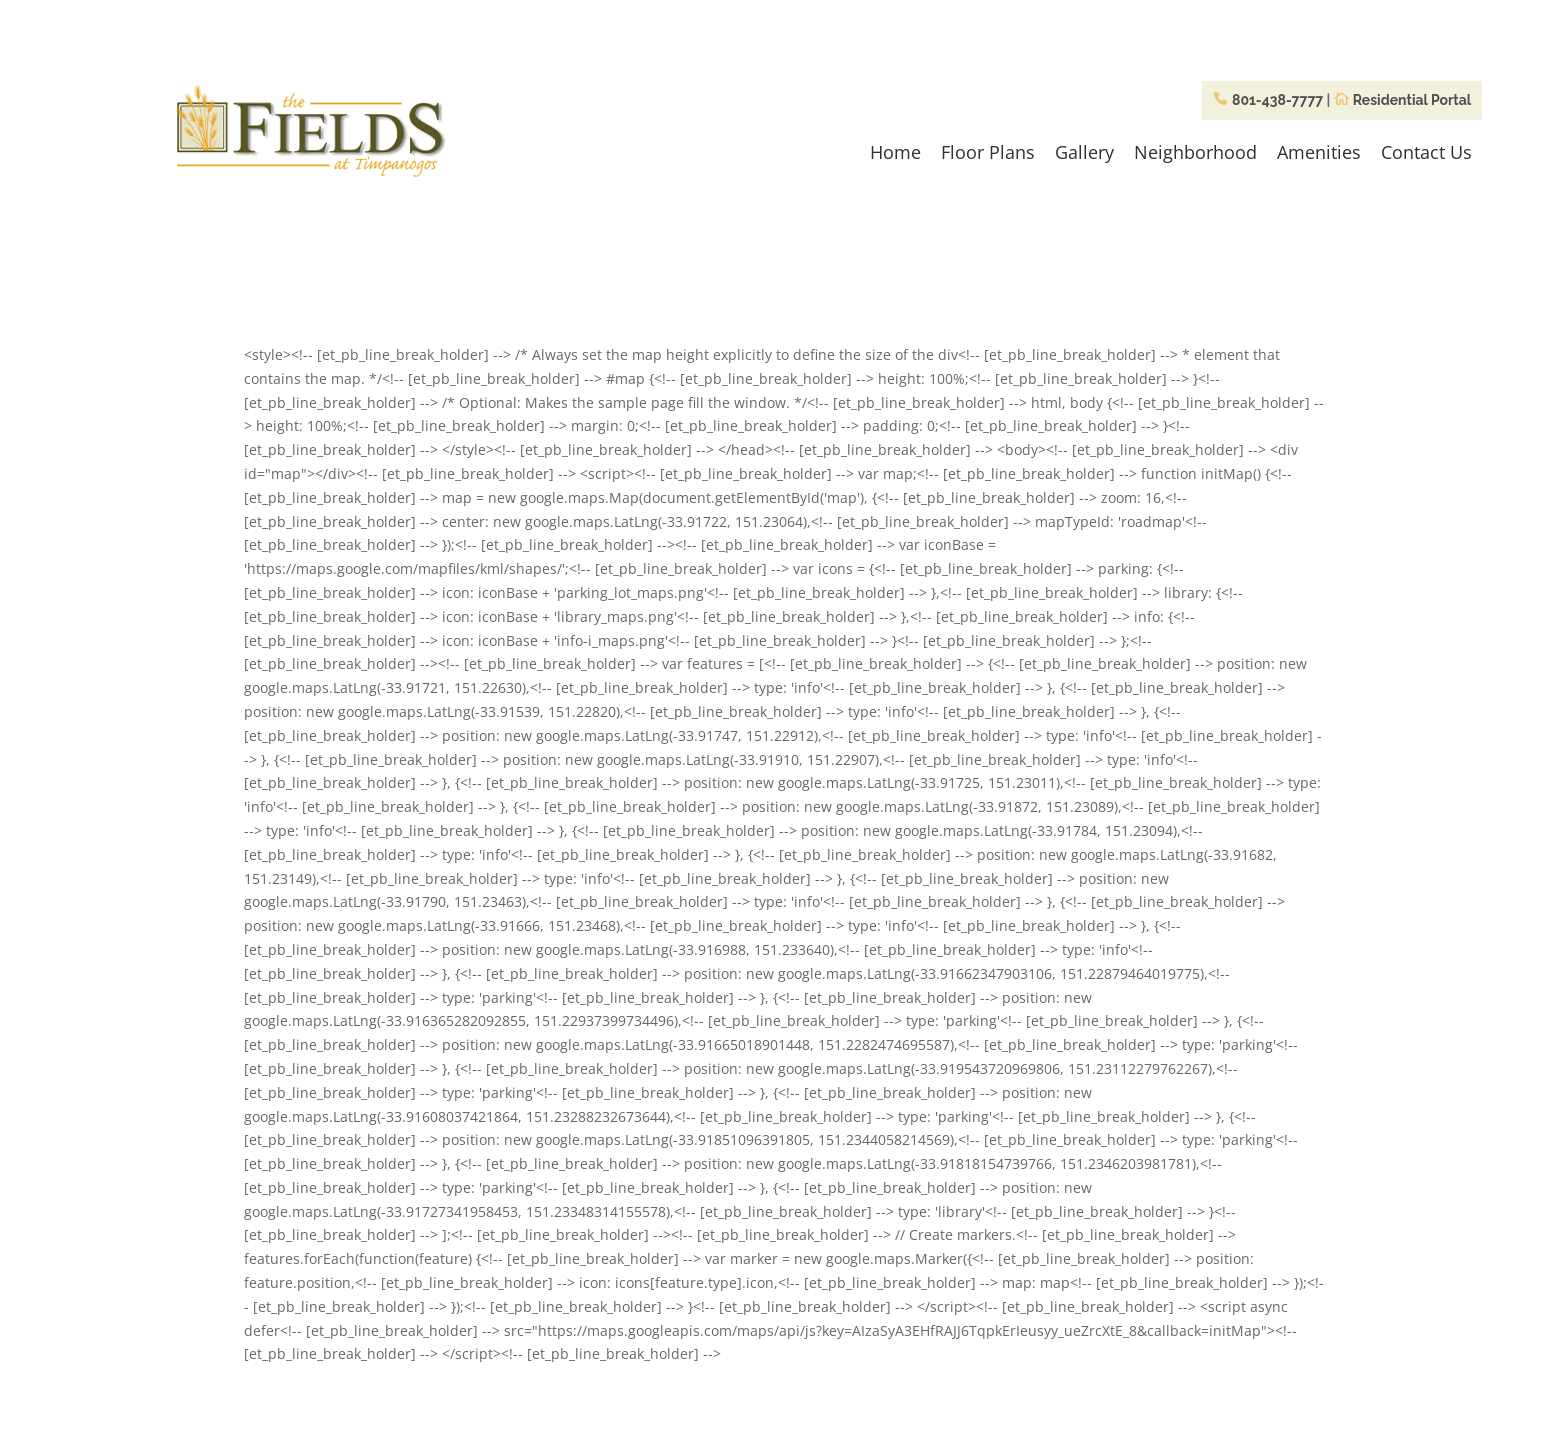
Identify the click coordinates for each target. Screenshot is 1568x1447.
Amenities (1319, 152)
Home (895, 152)
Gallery (1084, 152)
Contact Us (1426, 152)
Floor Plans (988, 152)
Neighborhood (1195, 152)
